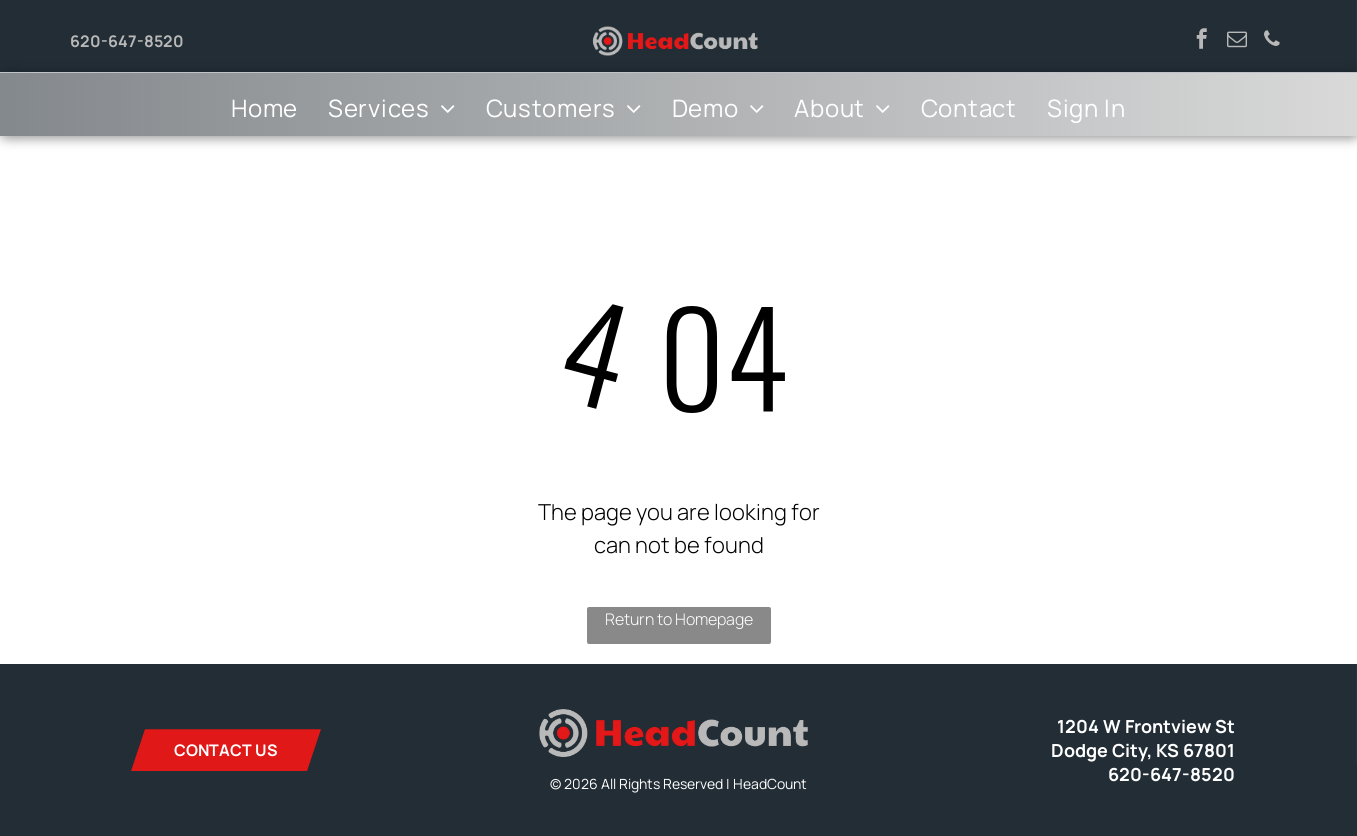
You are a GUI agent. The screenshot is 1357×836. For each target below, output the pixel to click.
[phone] (1272, 41)
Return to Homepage (679, 619)
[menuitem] (264, 107)
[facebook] (1202, 41)
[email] (1237, 41)
